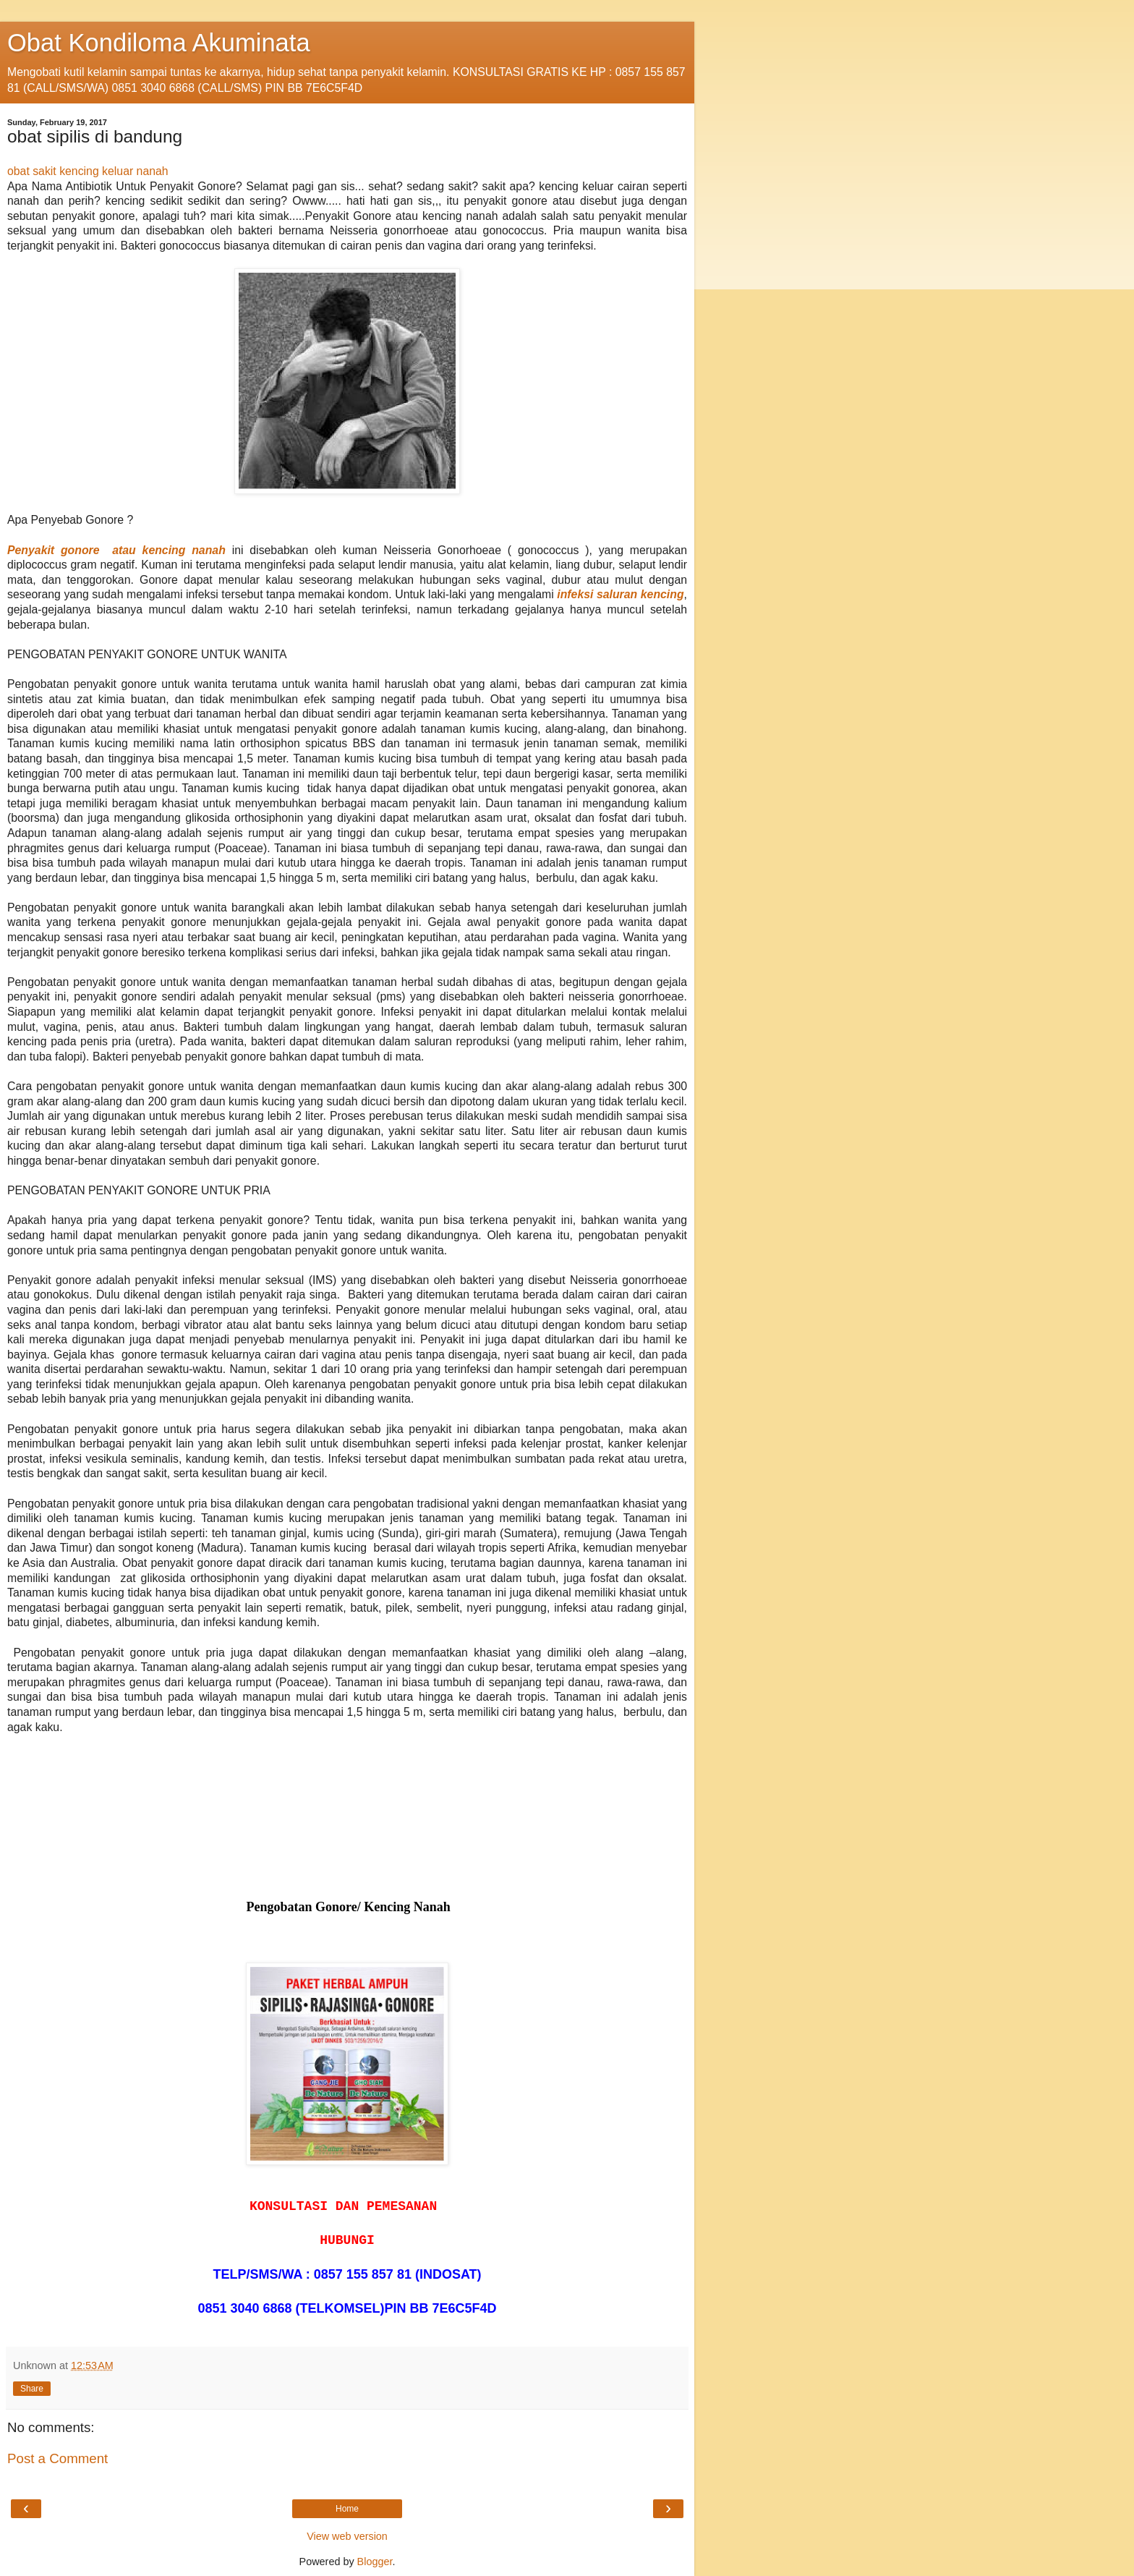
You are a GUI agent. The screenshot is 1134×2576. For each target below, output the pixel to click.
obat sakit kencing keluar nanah (88, 171)
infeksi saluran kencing (620, 594)
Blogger (375, 2561)
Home (347, 2509)
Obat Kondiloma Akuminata (158, 42)
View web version (347, 2536)
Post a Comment (57, 2458)
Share (31, 2389)
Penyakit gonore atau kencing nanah (116, 550)
